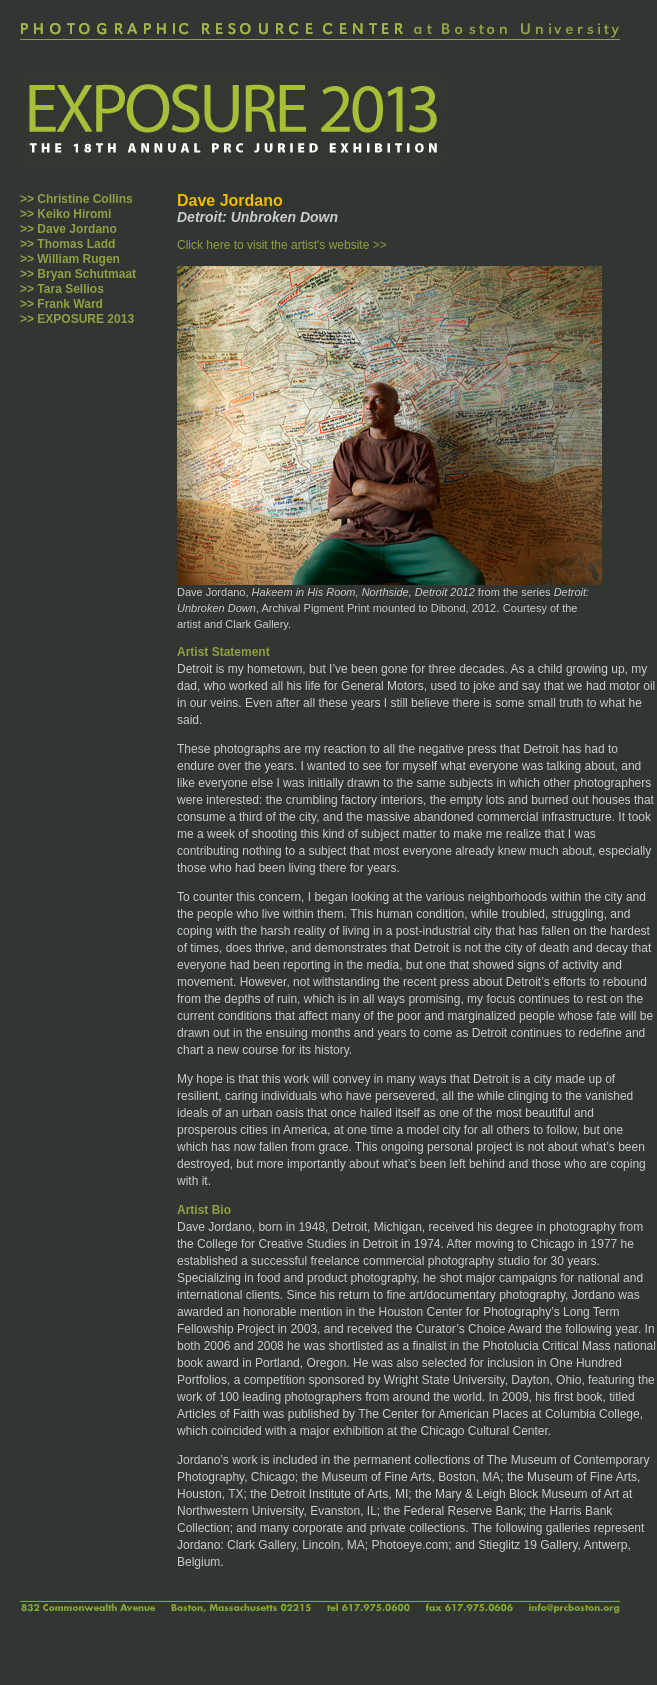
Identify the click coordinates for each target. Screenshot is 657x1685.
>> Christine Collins (76, 199)
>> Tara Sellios (62, 289)
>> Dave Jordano (68, 229)
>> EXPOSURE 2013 (77, 319)
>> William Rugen (70, 259)
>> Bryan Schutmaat (78, 274)
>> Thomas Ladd (67, 244)
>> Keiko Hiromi (65, 214)
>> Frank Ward (61, 304)
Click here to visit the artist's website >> (282, 245)
